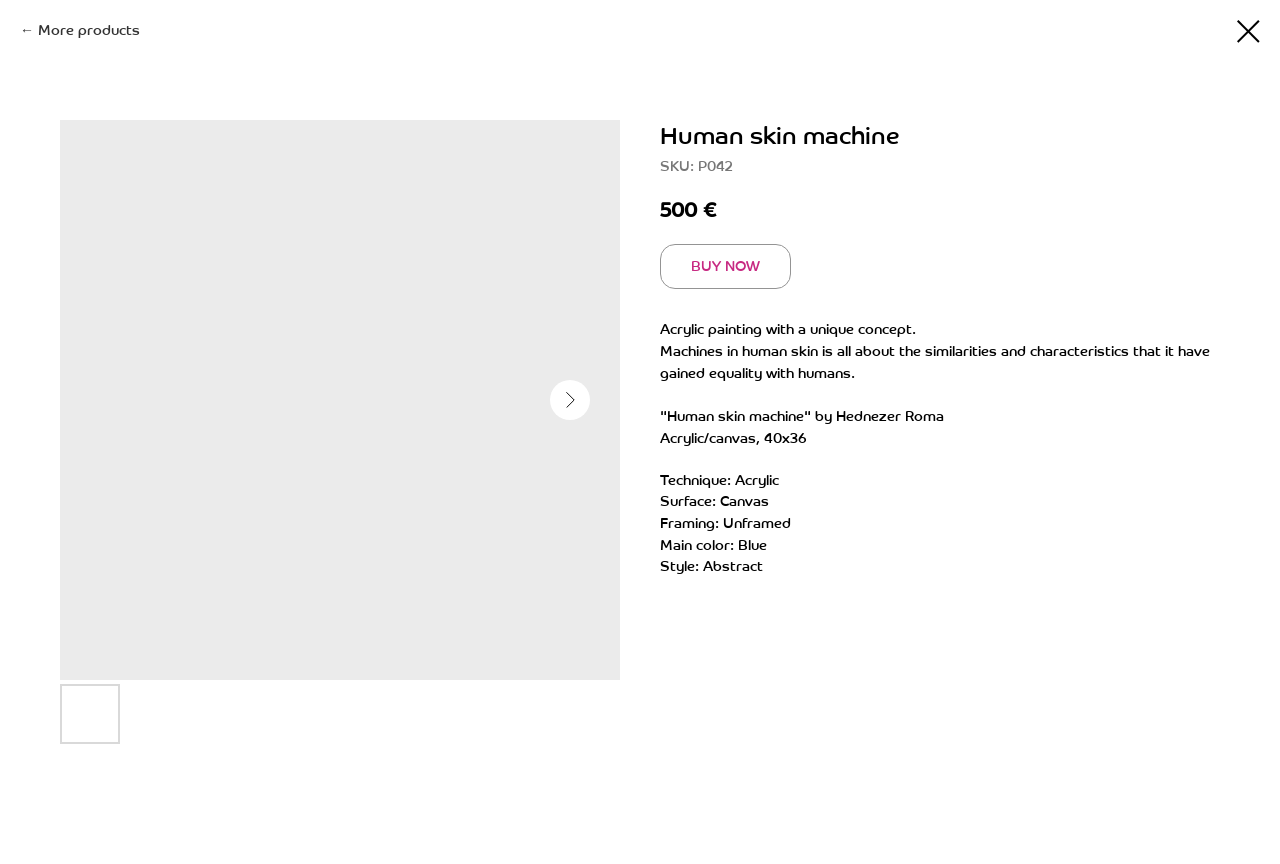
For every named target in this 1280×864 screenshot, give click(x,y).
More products (89, 30)
